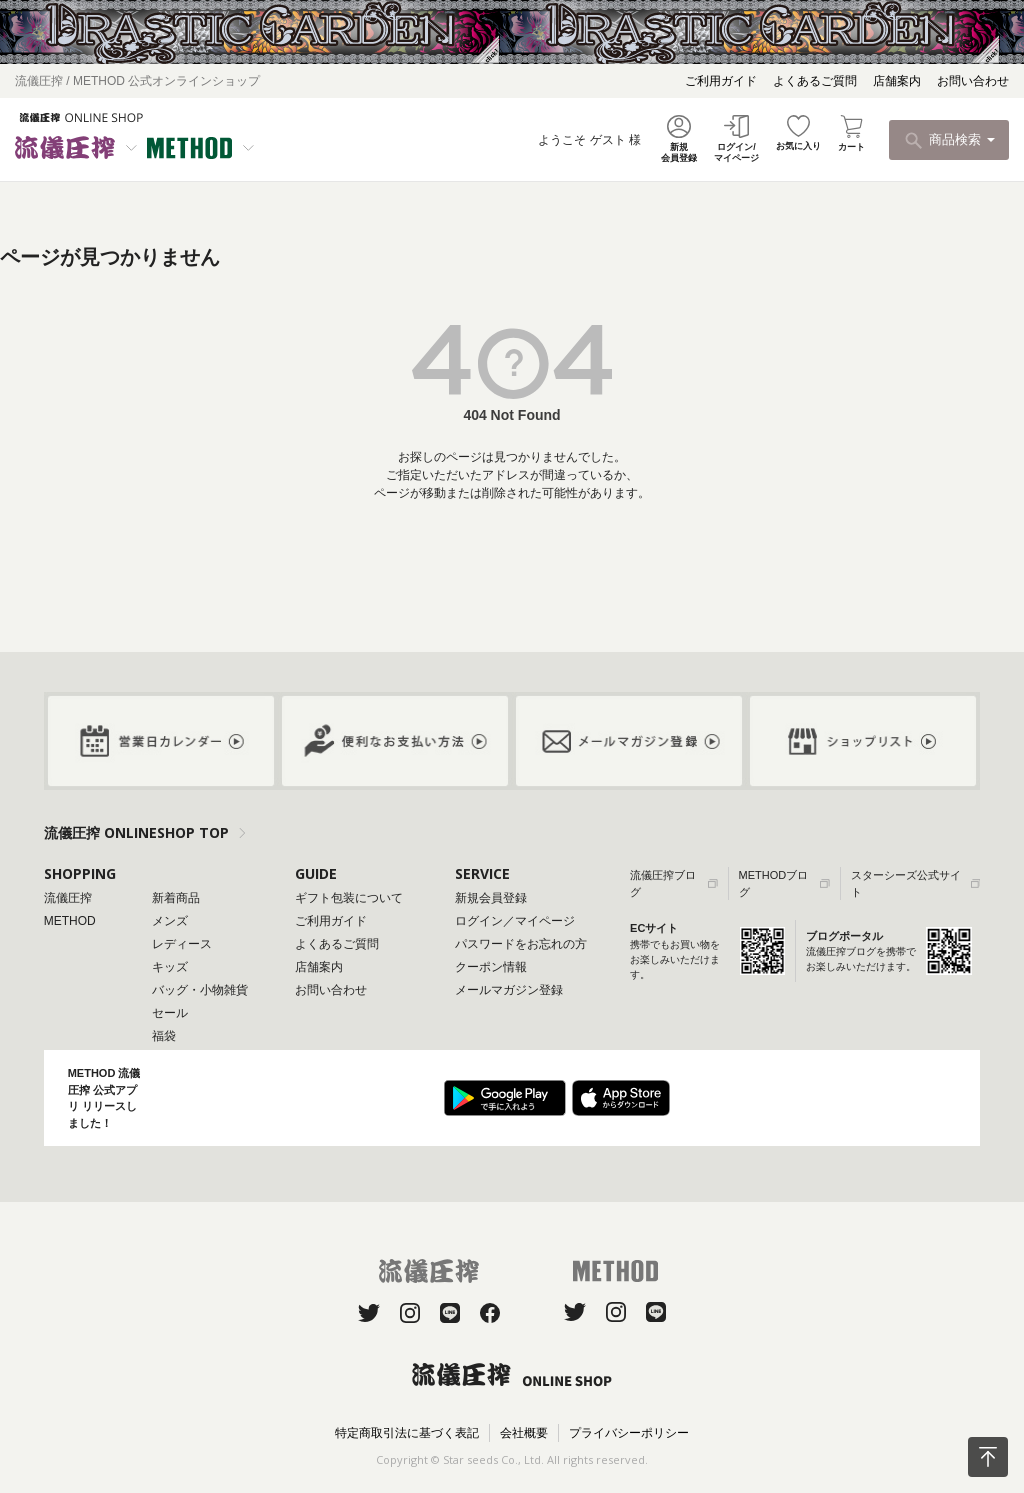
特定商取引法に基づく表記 (407, 1433)
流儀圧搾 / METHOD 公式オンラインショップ (137, 81)
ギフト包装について (349, 898)
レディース (182, 944)
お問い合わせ (973, 81)
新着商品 (176, 898)
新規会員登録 (491, 898)
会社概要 (524, 1433)
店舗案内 (897, 81)
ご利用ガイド (721, 81)
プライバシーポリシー (629, 1433)
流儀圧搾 (68, 898)
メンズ (170, 921)
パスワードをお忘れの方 (521, 944)
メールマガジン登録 (509, 990)
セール (170, 1013)
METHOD (70, 921)
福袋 (164, 1036)
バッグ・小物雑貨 (200, 990)
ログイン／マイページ (515, 921)
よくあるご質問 (815, 81)
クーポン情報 (491, 967)
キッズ (170, 967)
